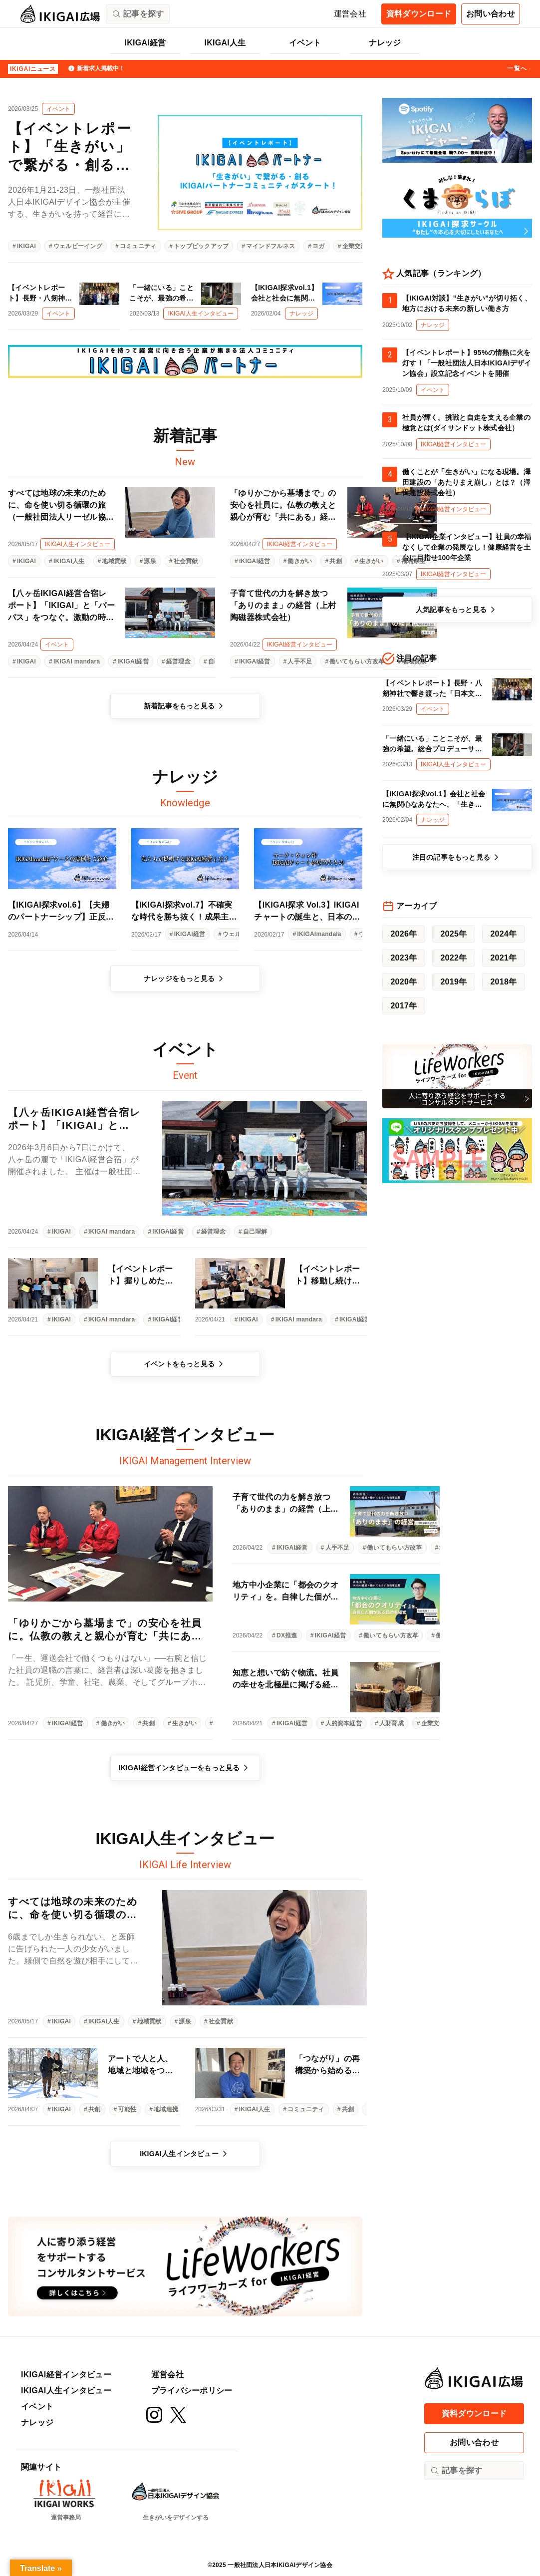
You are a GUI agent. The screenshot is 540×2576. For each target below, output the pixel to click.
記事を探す (456, 2471)
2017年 (403, 1005)
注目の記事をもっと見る (457, 857)
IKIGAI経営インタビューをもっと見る (185, 1768)
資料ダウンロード (419, 13)
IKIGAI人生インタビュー (185, 2154)
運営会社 (350, 13)
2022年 (453, 958)
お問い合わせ (490, 13)
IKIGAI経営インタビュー (66, 2374)
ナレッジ (385, 42)
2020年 (403, 981)
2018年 (503, 981)
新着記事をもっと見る (185, 706)
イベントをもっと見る (185, 1364)
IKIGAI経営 (145, 42)
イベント (305, 42)
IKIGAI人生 (225, 42)
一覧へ (519, 69)
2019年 (453, 981)
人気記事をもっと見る (457, 610)
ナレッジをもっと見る (185, 978)
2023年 (403, 958)
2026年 (403, 934)
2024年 (503, 934)
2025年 (453, 934)
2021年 (503, 958)
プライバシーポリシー (192, 2390)
